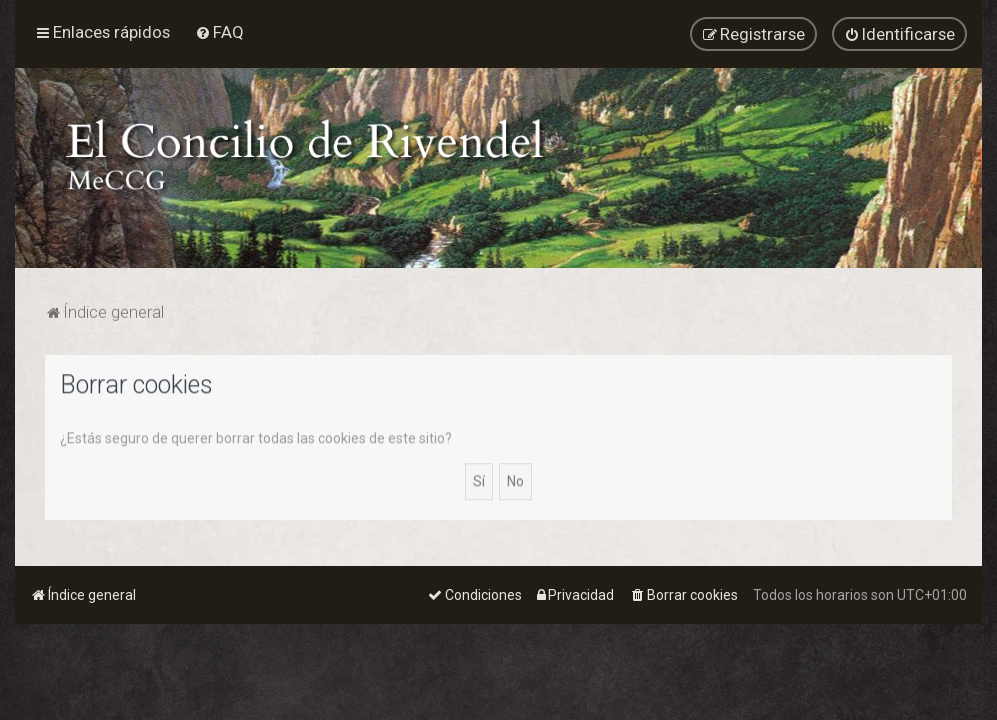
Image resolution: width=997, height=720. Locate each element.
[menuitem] (219, 31)
